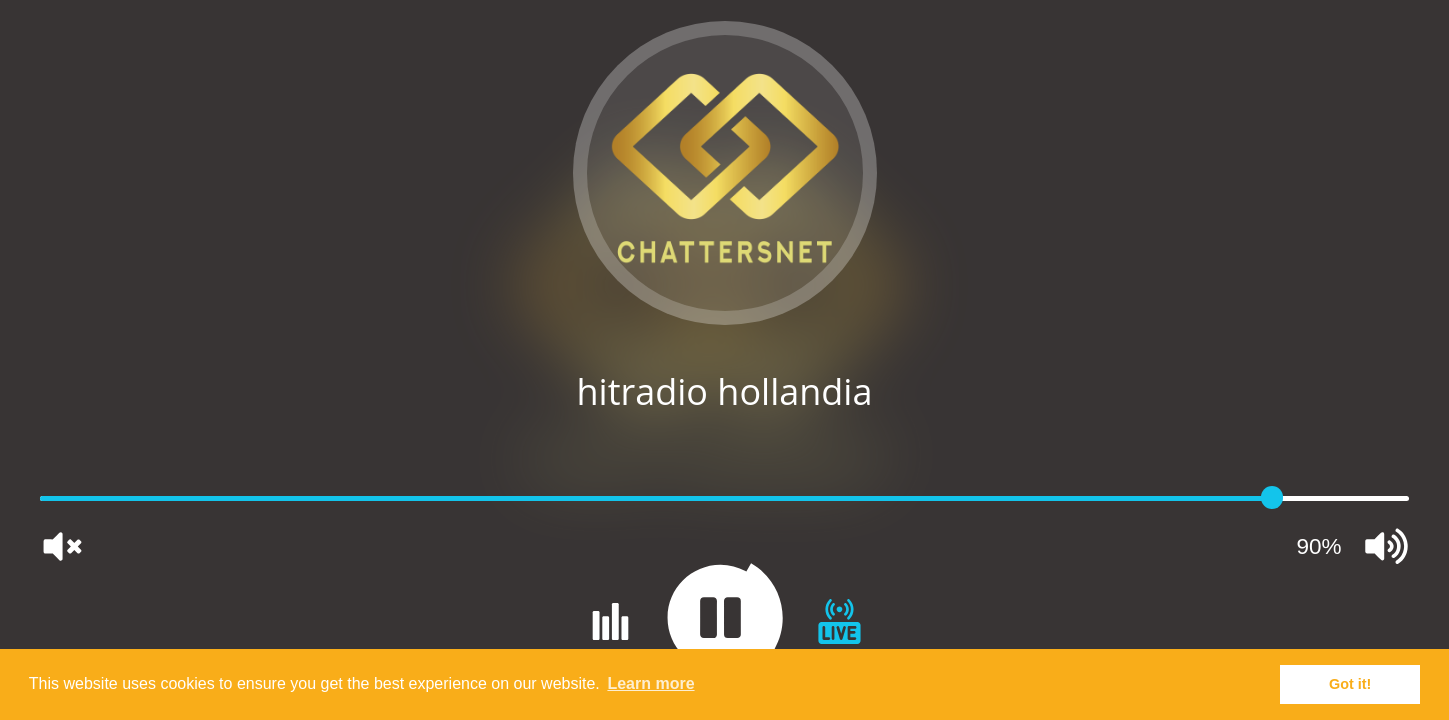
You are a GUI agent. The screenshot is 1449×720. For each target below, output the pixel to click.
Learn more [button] (650, 683)
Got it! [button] (1350, 684)
